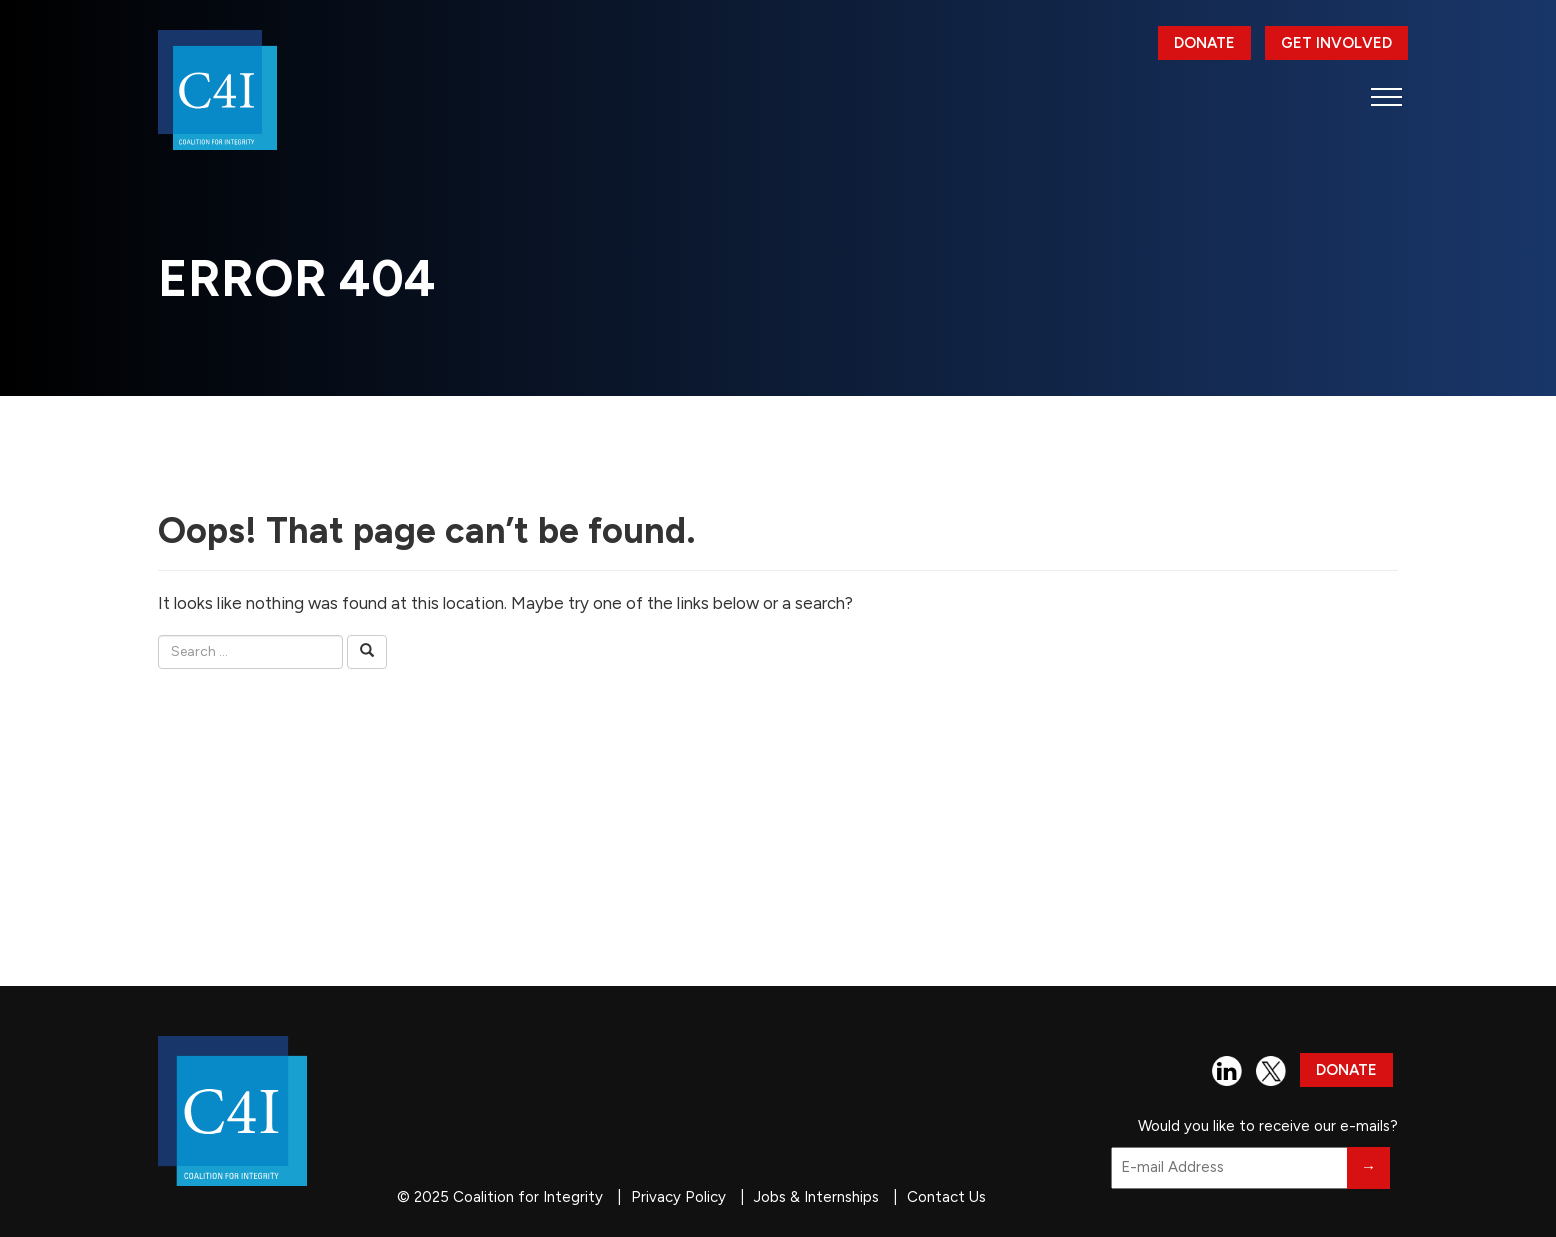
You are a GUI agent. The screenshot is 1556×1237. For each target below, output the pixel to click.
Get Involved (1336, 43)
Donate (1204, 43)
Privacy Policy (678, 1197)
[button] (1386, 96)
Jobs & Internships (816, 1197)
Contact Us (946, 1197)
